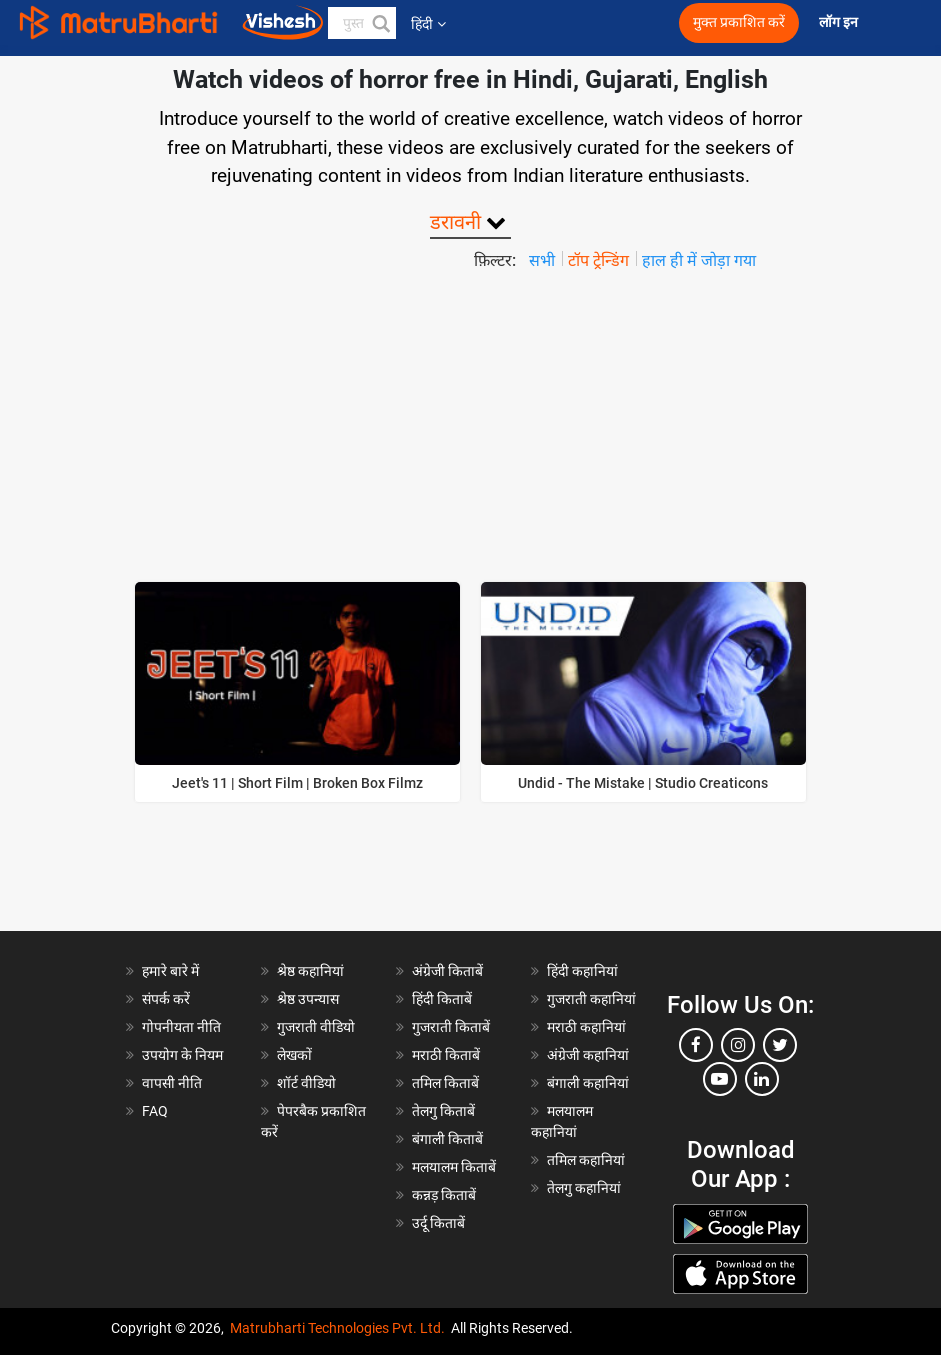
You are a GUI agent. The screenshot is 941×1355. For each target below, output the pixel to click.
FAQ (155, 1111)
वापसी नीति (172, 1083)
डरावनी (455, 222)
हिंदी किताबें (442, 999)
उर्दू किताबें (438, 1223)
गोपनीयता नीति (181, 1027)
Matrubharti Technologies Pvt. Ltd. (337, 1328)
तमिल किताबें (445, 1083)
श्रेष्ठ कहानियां (310, 971)
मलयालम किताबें (454, 1167)
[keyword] (362, 23)
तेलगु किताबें (443, 1111)
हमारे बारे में (170, 971)
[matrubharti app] (596, 23)
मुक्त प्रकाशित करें (739, 22)
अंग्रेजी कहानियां (588, 1055)
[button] (380, 23)
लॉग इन (840, 22)
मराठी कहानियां (586, 1027)
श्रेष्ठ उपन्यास (308, 999)
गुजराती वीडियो (316, 1027)
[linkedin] (762, 1079)
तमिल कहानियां (586, 1160)
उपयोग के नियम (182, 1055)
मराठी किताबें (446, 1055)
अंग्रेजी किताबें (447, 971)
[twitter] (780, 1045)
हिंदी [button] (428, 24)
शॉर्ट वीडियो (306, 1083)
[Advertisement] (470, 423)
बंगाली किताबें (447, 1139)
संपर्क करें (166, 999)
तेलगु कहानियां (584, 1188)
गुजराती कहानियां (591, 999)
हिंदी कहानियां (582, 971)
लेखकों (294, 1055)
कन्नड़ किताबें (444, 1195)
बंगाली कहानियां (588, 1083)
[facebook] (696, 1045)
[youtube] (720, 1079)
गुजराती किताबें (451, 1027)
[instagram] (738, 1045)
